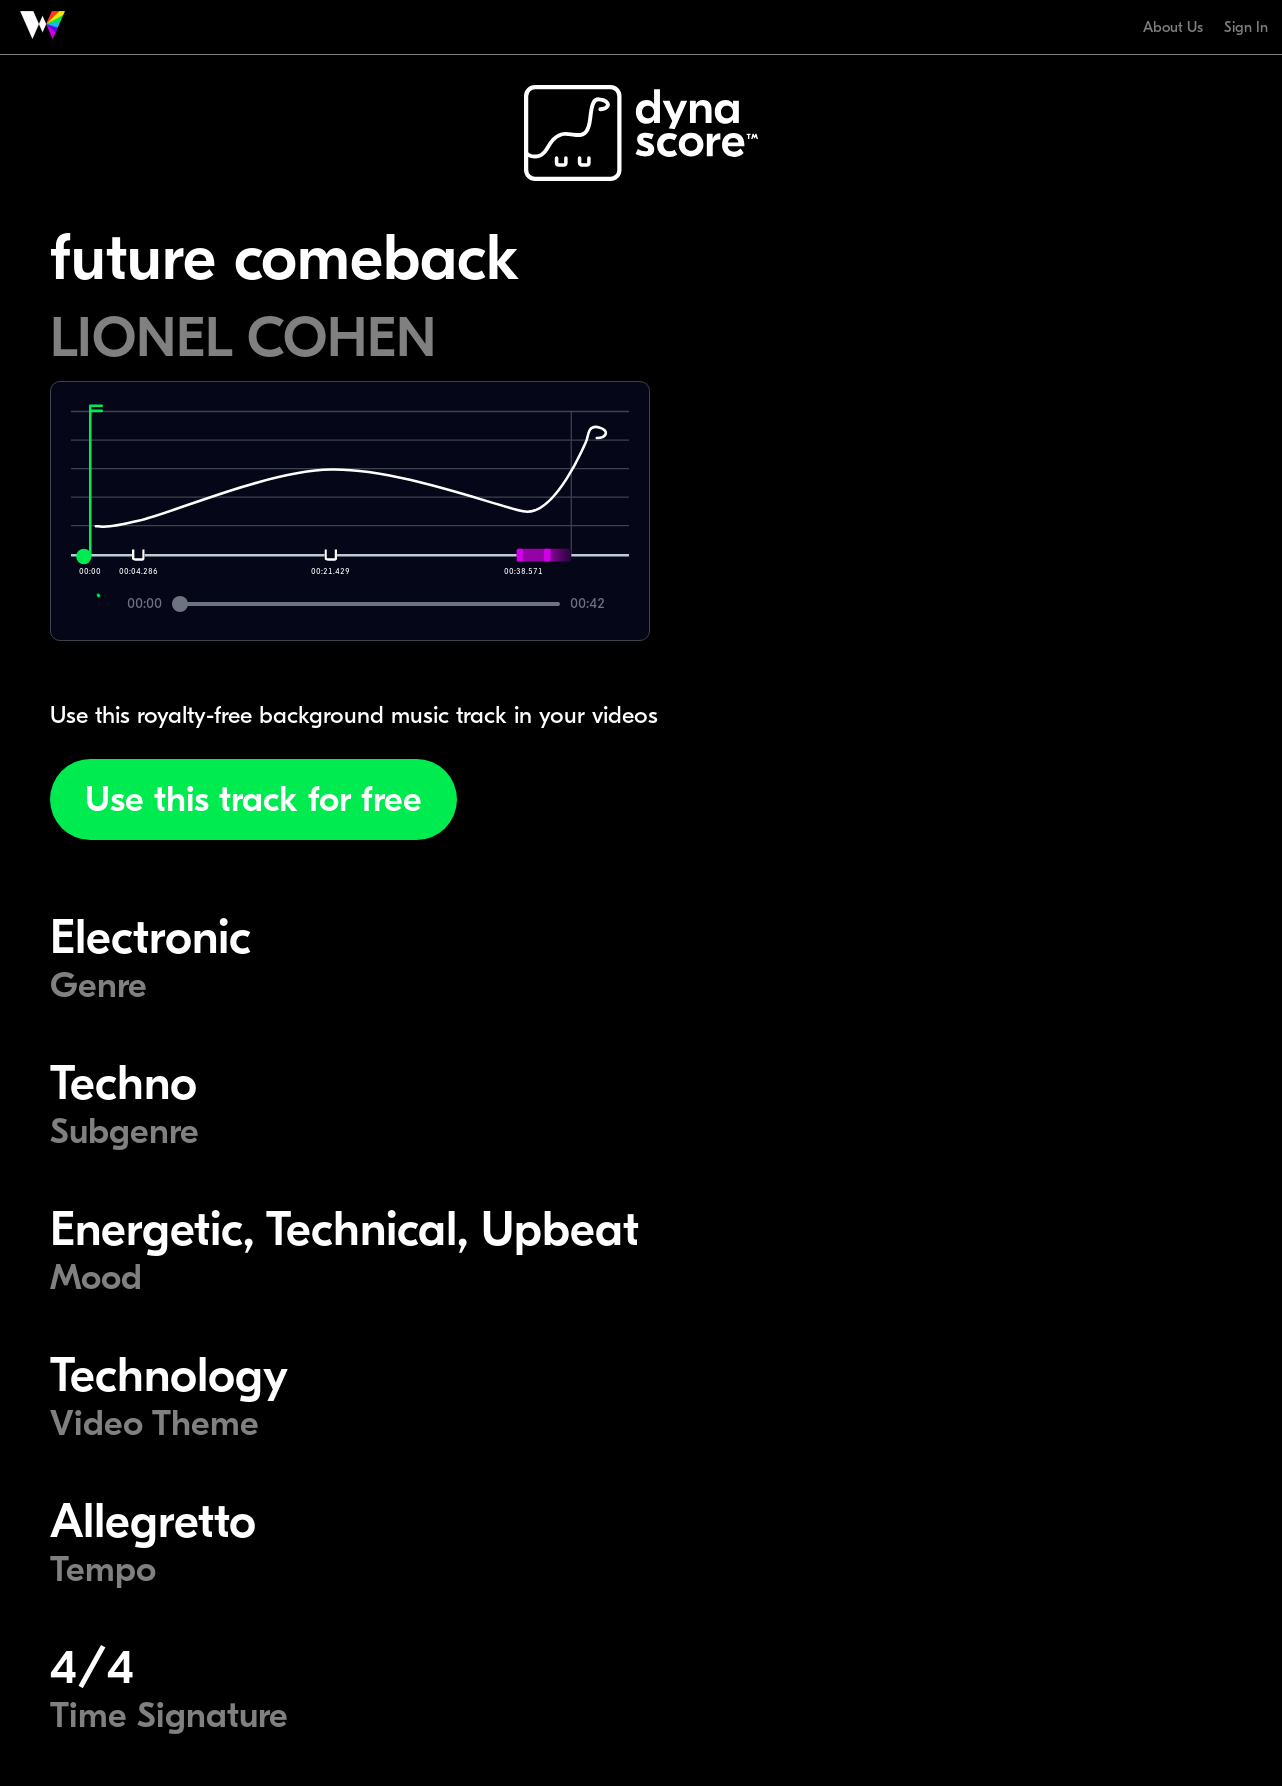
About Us (1173, 27)
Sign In (1246, 27)
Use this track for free (253, 799)
